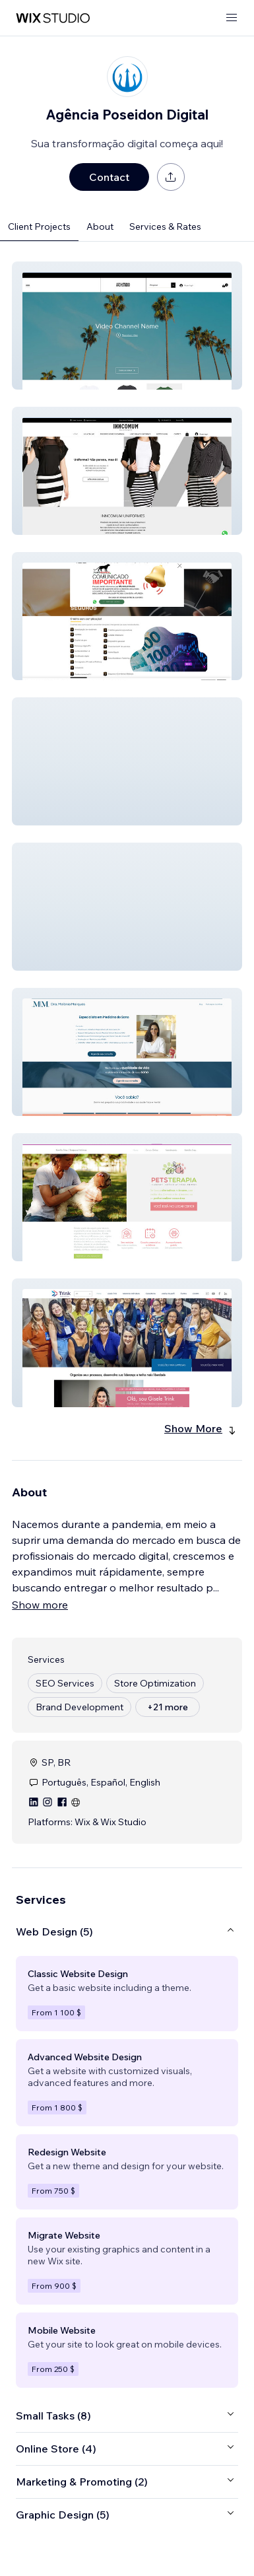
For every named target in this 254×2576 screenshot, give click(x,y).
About (99, 226)
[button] (127, 325)
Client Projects (39, 226)
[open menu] (231, 18)
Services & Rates (165, 226)
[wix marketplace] (53, 18)
